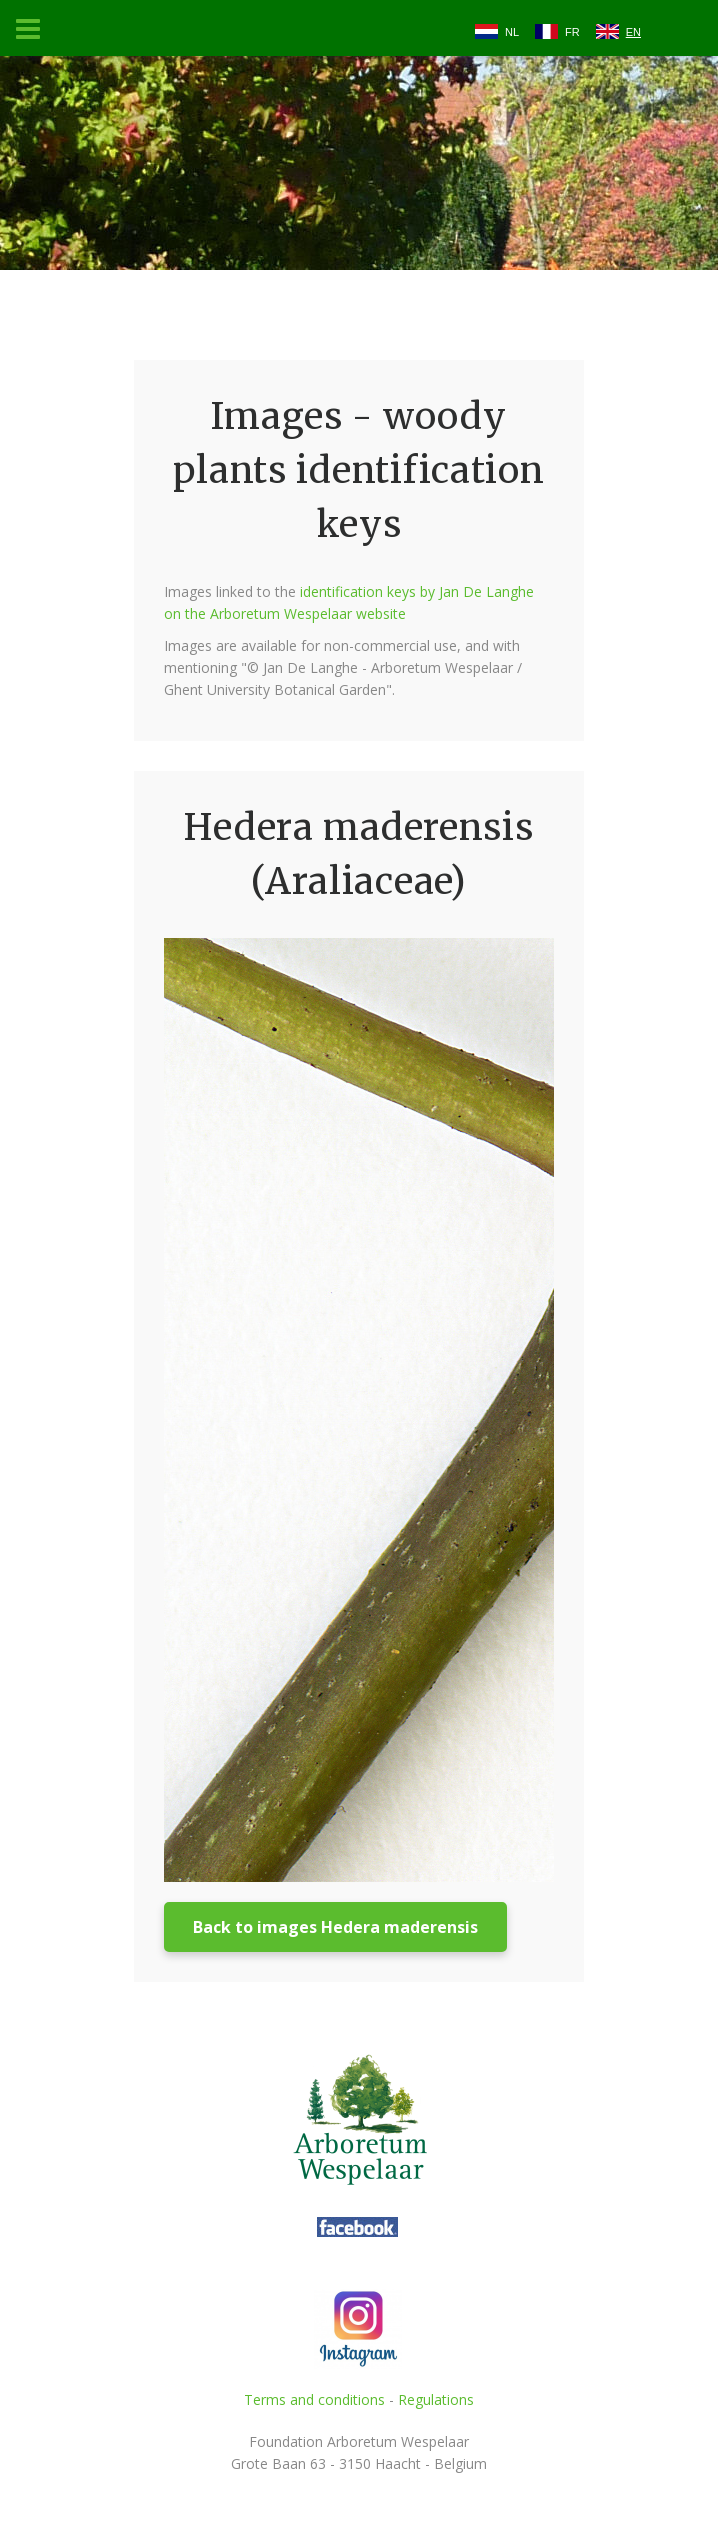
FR (572, 32)
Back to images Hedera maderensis (335, 1927)
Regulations (436, 2399)
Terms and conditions (314, 2399)
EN (633, 32)
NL (512, 32)
